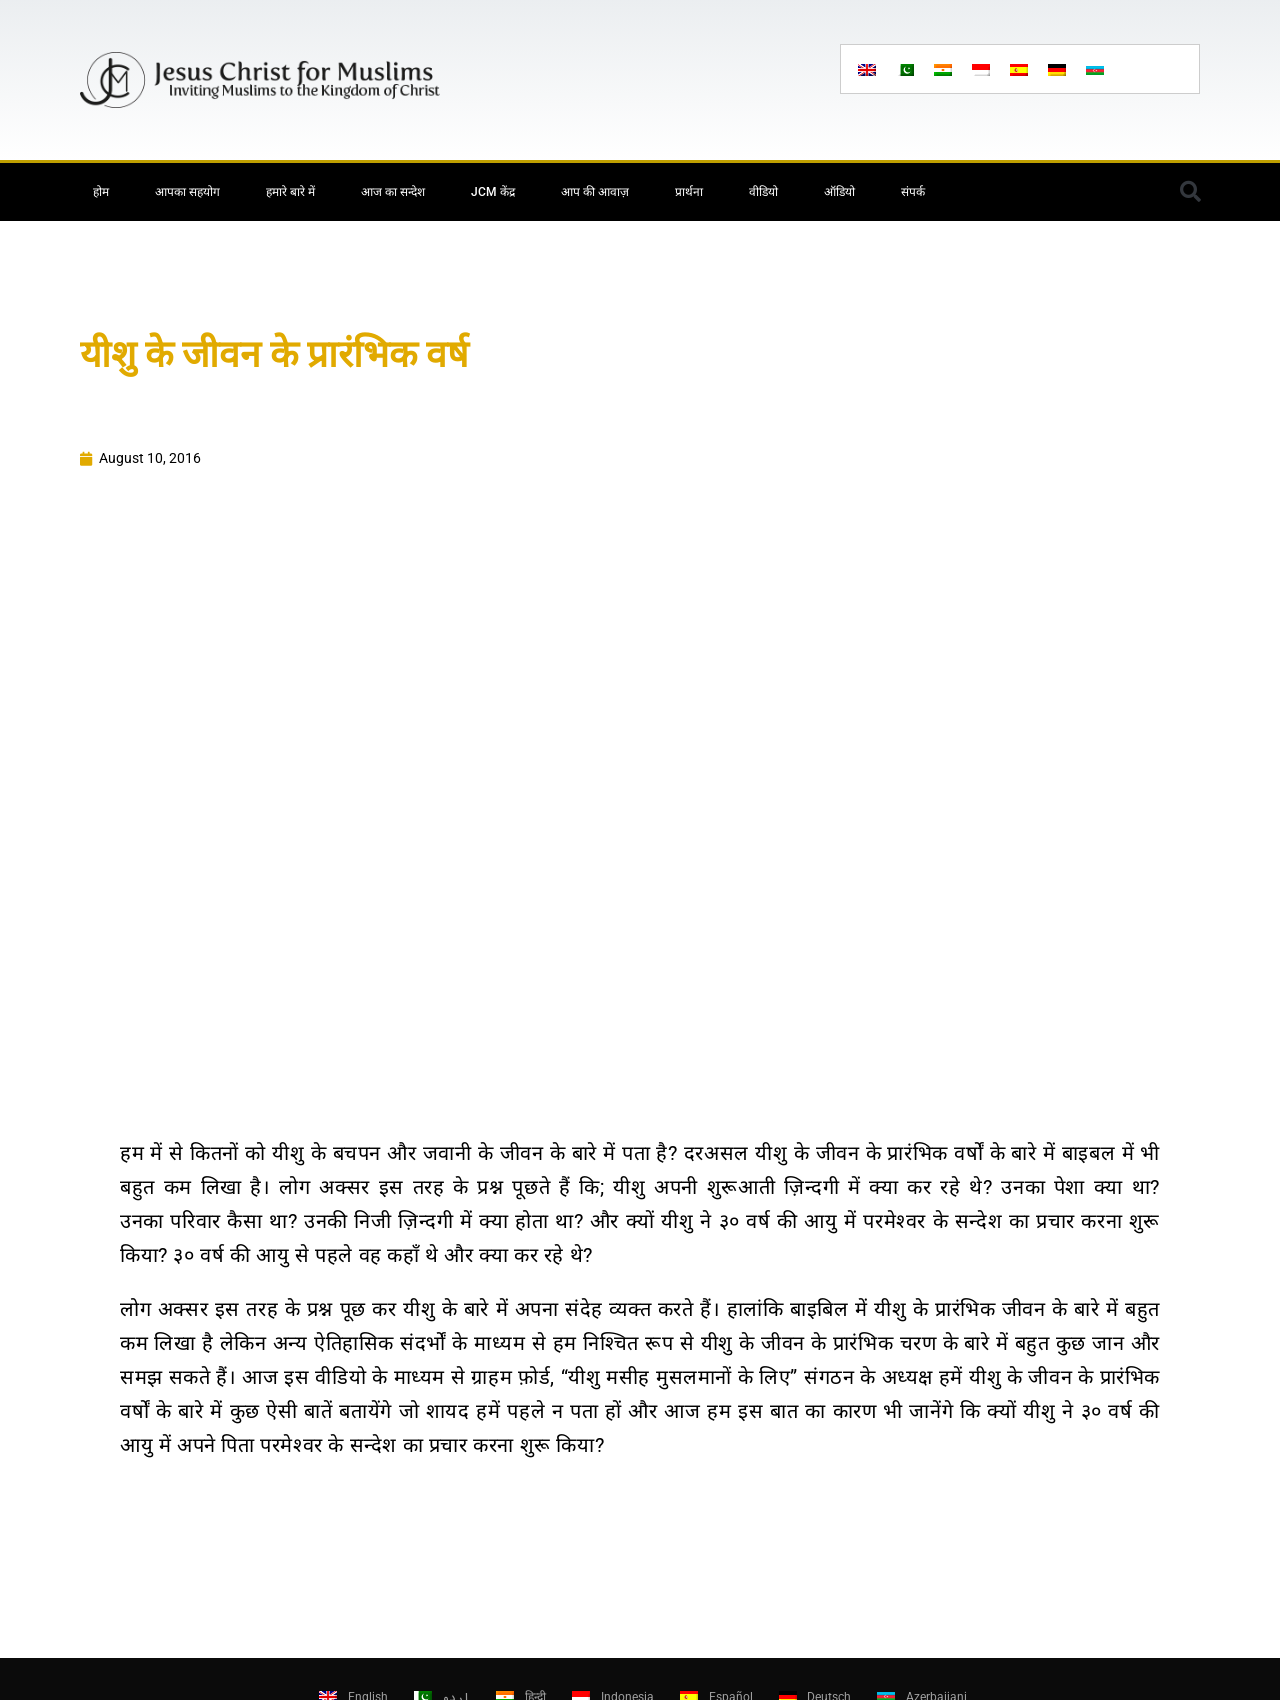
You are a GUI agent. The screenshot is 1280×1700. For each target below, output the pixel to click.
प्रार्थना (689, 192)
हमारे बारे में (290, 192)
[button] (1190, 192)
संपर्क (913, 192)
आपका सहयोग (187, 192)
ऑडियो (839, 192)
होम (101, 192)
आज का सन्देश (393, 192)
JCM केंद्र (493, 192)
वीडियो (763, 192)
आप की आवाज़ (595, 192)
